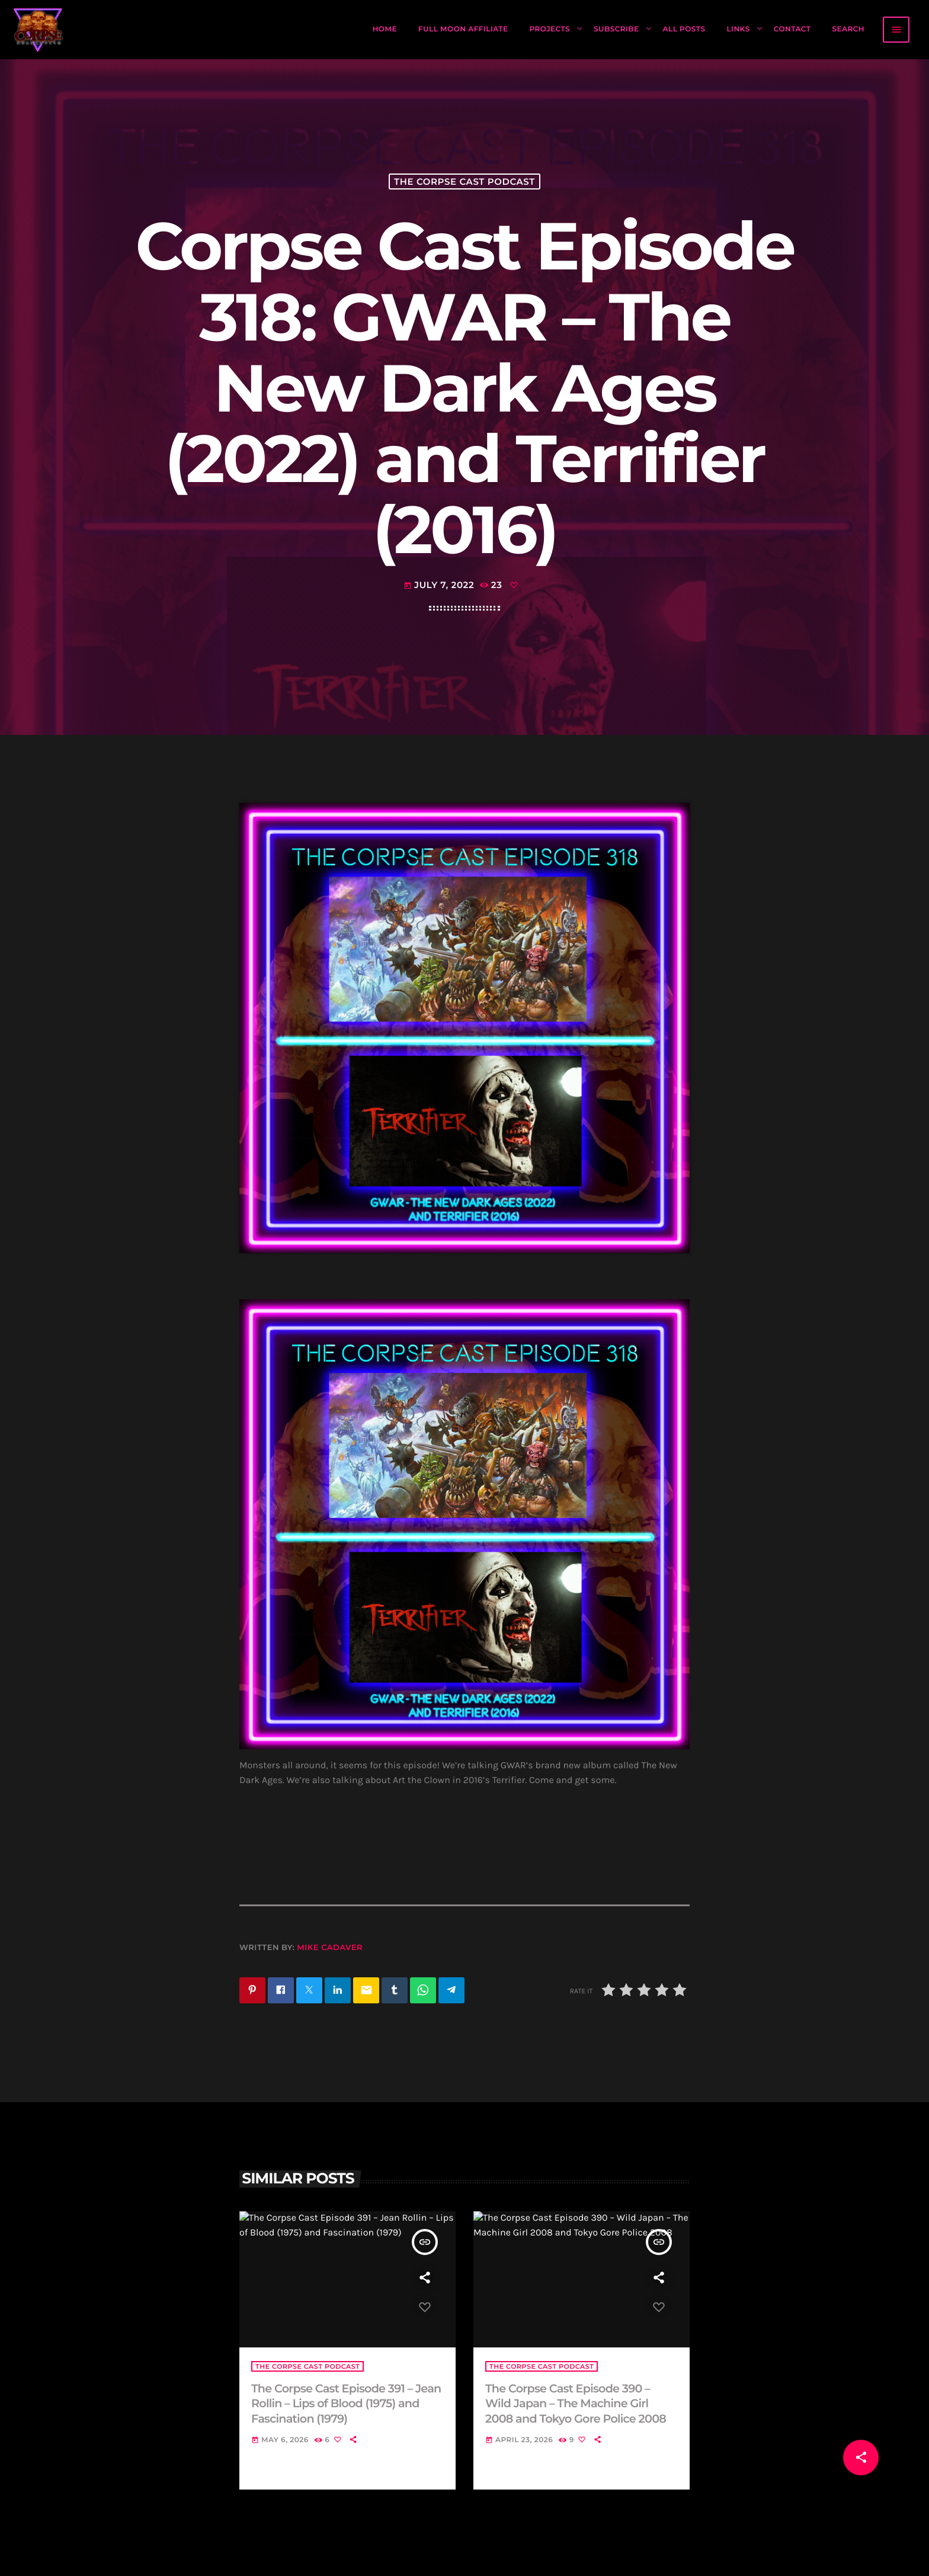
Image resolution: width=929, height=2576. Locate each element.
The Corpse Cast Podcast (464, 181)
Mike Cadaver (330, 1947)
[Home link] (38, 29)
